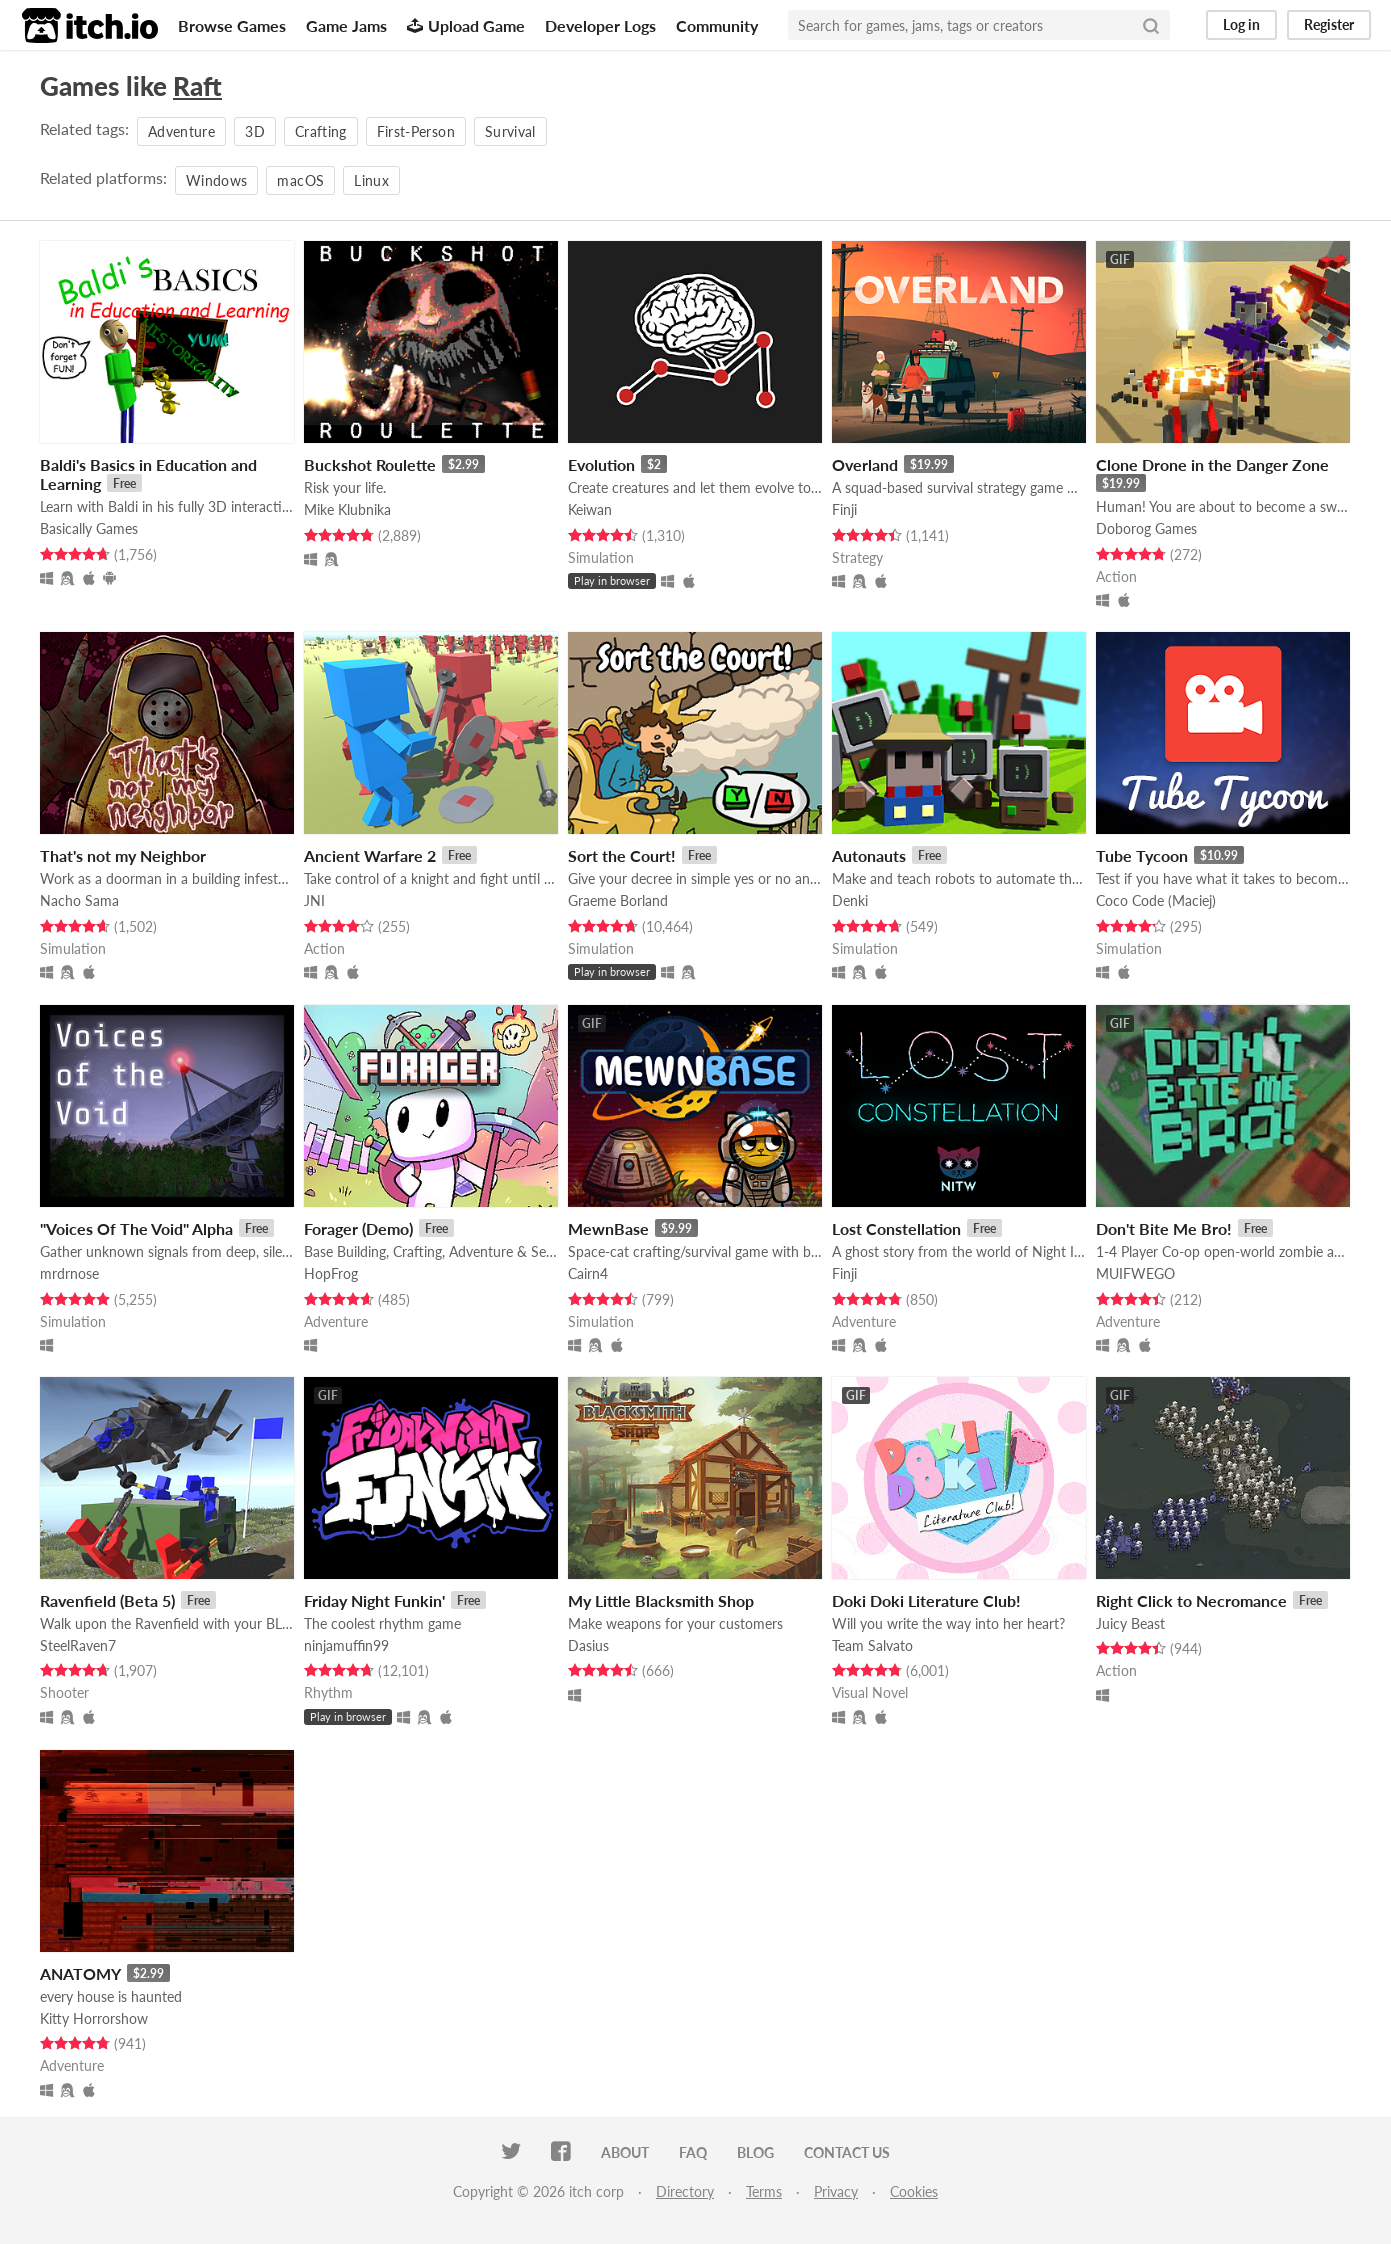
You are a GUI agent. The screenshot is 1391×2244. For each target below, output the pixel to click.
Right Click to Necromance (1191, 1600)
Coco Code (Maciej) (1156, 900)
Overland (865, 464)
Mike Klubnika (347, 509)
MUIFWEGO (1135, 1273)
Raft (197, 86)
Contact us (847, 2152)
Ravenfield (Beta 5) (107, 1600)
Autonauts (869, 855)
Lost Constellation (896, 1228)
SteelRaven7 (78, 1645)
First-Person (416, 131)
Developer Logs (600, 25)
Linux (371, 180)
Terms (764, 2191)
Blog (755, 2152)
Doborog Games (1146, 528)
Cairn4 (588, 1273)
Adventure (181, 131)
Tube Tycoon (1142, 855)
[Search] (1151, 25)
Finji (844, 509)
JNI (314, 900)
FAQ (693, 2152)
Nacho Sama (79, 900)
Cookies (914, 2191)
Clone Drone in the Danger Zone (1212, 464)
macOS (300, 180)
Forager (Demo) (358, 1228)
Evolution (601, 464)
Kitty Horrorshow (94, 2018)
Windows (216, 180)
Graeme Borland (618, 900)
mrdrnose (69, 1273)
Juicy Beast (1130, 1623)
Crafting (321, 131)
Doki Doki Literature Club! (926, 1600)
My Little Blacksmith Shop (661, 1600)
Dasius (588, 1645)
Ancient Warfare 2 (370, 855)
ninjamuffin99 (346, 1645)
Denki (850, 900)
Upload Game (466, 25)
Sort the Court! (622, 855)
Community (717, 25)
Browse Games (232, 25)
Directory (685, 2191)
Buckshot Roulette (370, 464)
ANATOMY (80, 1973)
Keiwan (590, 509)
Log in (1241, 24)
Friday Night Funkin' (374, 1600)
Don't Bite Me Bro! (1164, 1228)
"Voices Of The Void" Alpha (136, 1228)
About (625, 2152)
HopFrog (331, 1273)
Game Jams (346, 25)
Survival (510, 131)
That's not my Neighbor (123, 855)
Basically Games (89, 528)
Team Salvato (872, 1645)
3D (255, 131)
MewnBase (608, 1228)
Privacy (836, 2191)
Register (1329, 24)
